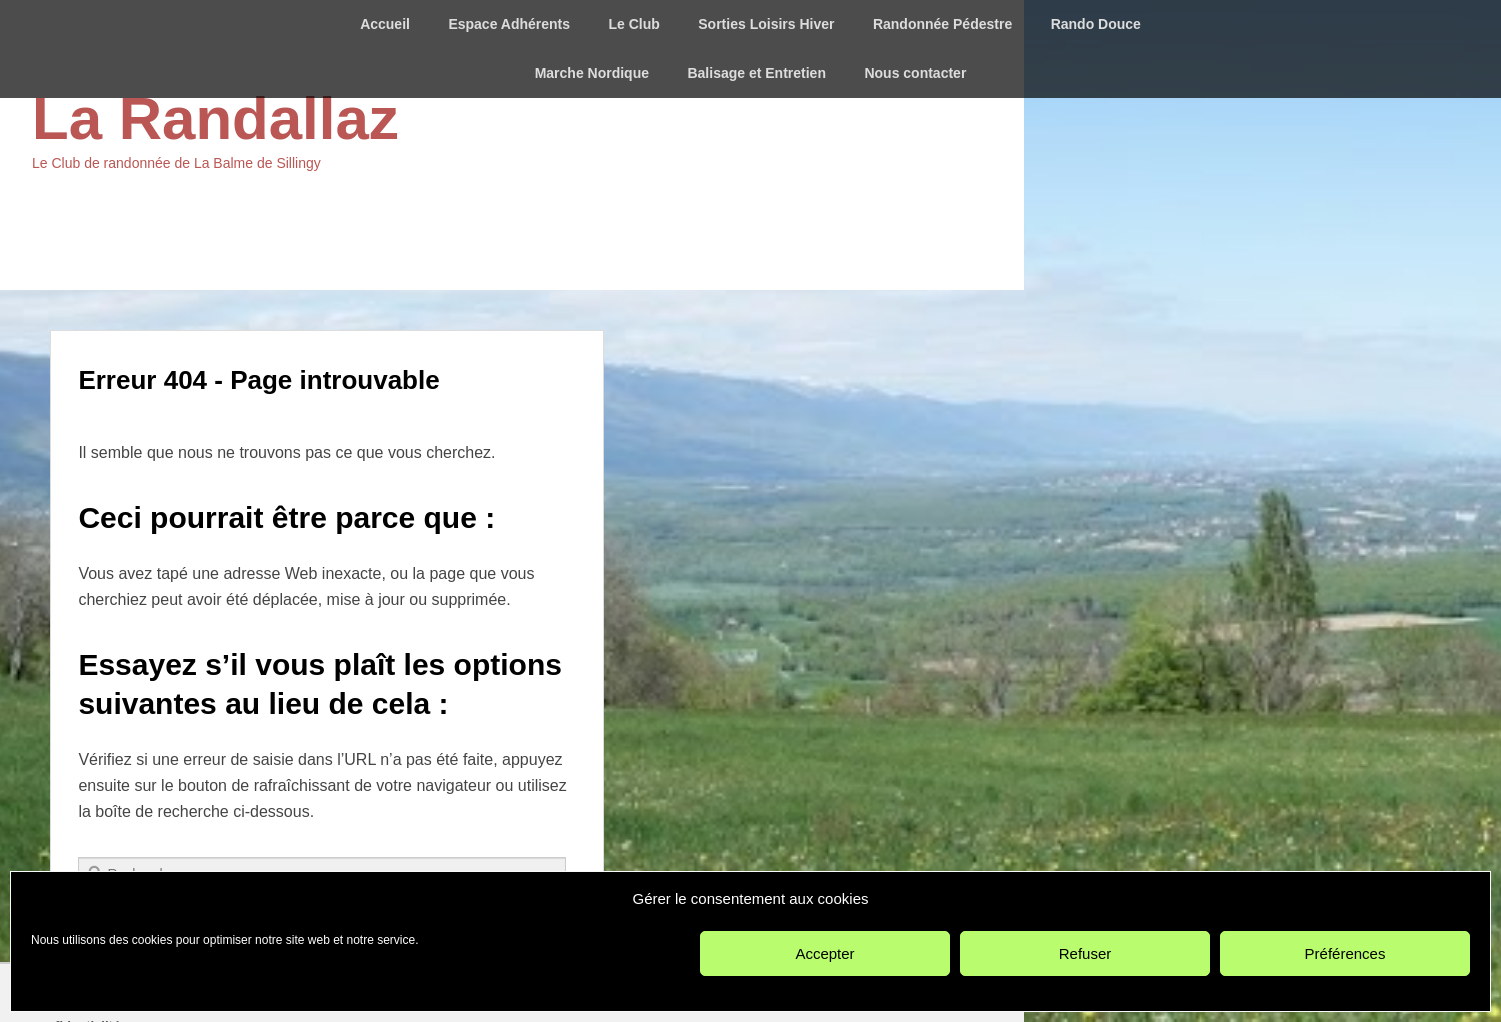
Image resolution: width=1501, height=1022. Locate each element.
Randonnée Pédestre (942, 24)
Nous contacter (915, 73)
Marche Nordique (592, 73)
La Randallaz (215, 118)
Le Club (633, 24)
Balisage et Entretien (756, 73)
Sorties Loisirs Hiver (766, 24)
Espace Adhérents (509, 24)
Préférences (1345, 953)
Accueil (385, 24)
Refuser (1085, 953)
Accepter (824, 953)
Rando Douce (1096, 24)
